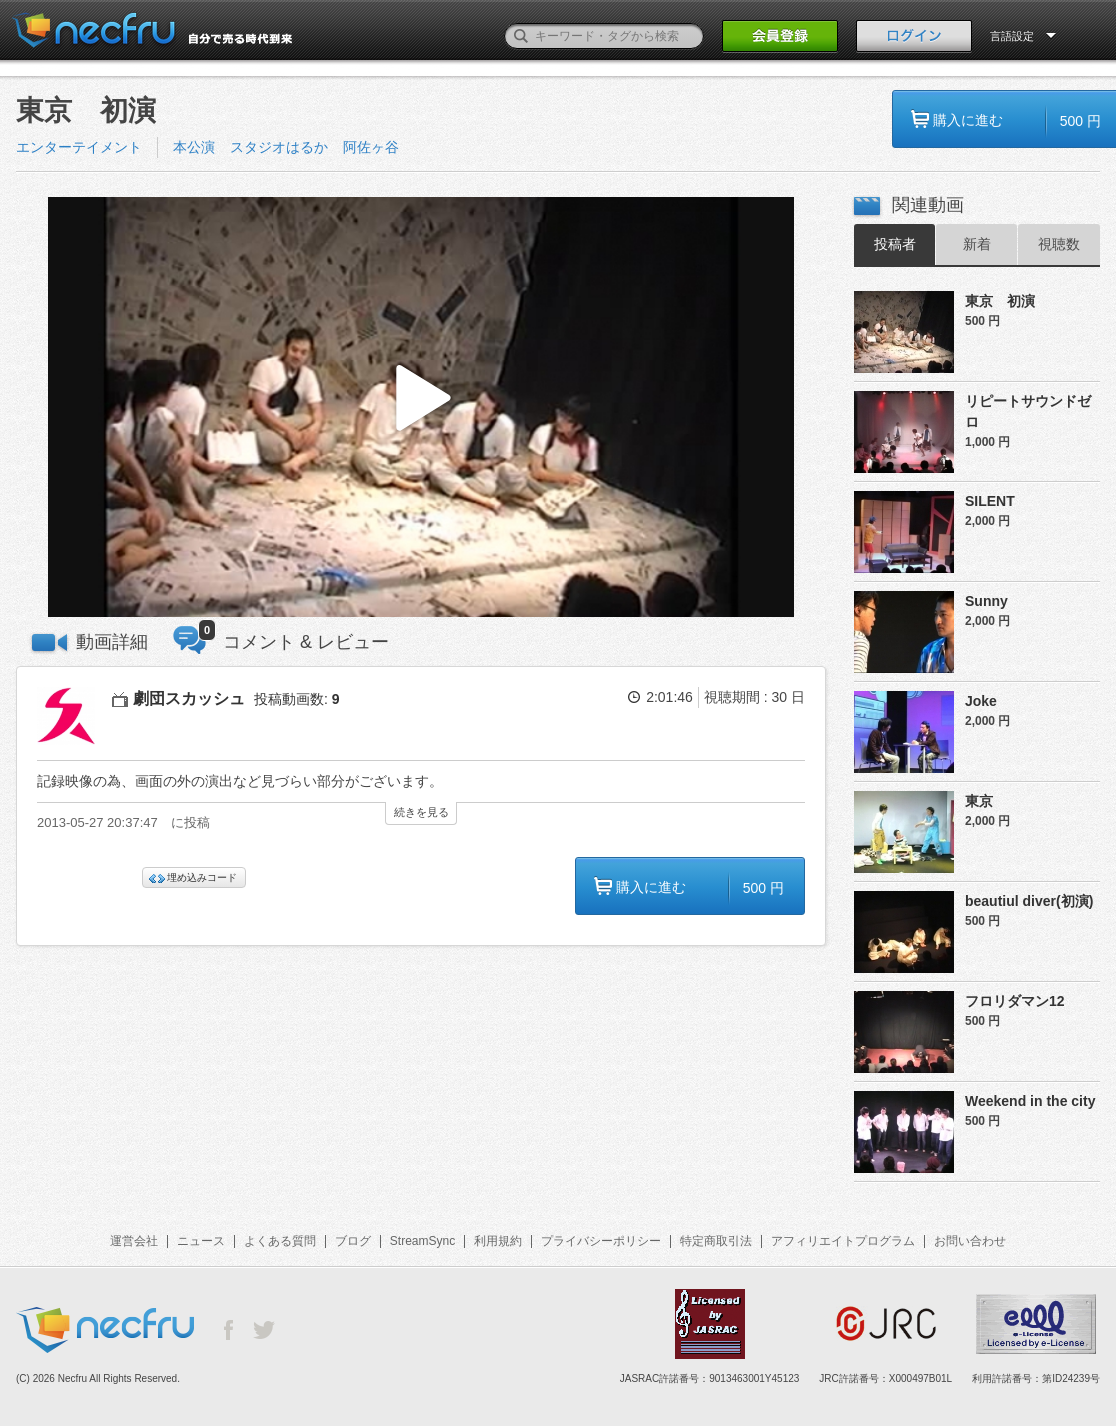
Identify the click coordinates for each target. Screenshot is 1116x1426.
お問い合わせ (970, 1241)
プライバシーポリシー (601, 1241)
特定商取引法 (716, 1241)
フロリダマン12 (1015, 1001)
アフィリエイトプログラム (843, 1241)
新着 (977, 244)
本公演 (194, 147)
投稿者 (895, 244)
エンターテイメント (79, 147)
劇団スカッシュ (189, 698)
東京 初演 (1000, 301)
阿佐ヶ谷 (371, 147)
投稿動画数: (297, 699)
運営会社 (134, 1241)
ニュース (201, 1241)
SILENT (990, 501)
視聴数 (1059, 244)
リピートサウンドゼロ (1028, 411)
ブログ (353, 1241)
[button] (421, 407)
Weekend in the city (1030, 1101)
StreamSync (422, 1241)
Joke (981, 701)
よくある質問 (280, 1241)
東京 (979, 801)
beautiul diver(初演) (1029, 901)
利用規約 (498, 1241)
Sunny (986, 601)
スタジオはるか (279, 147)
